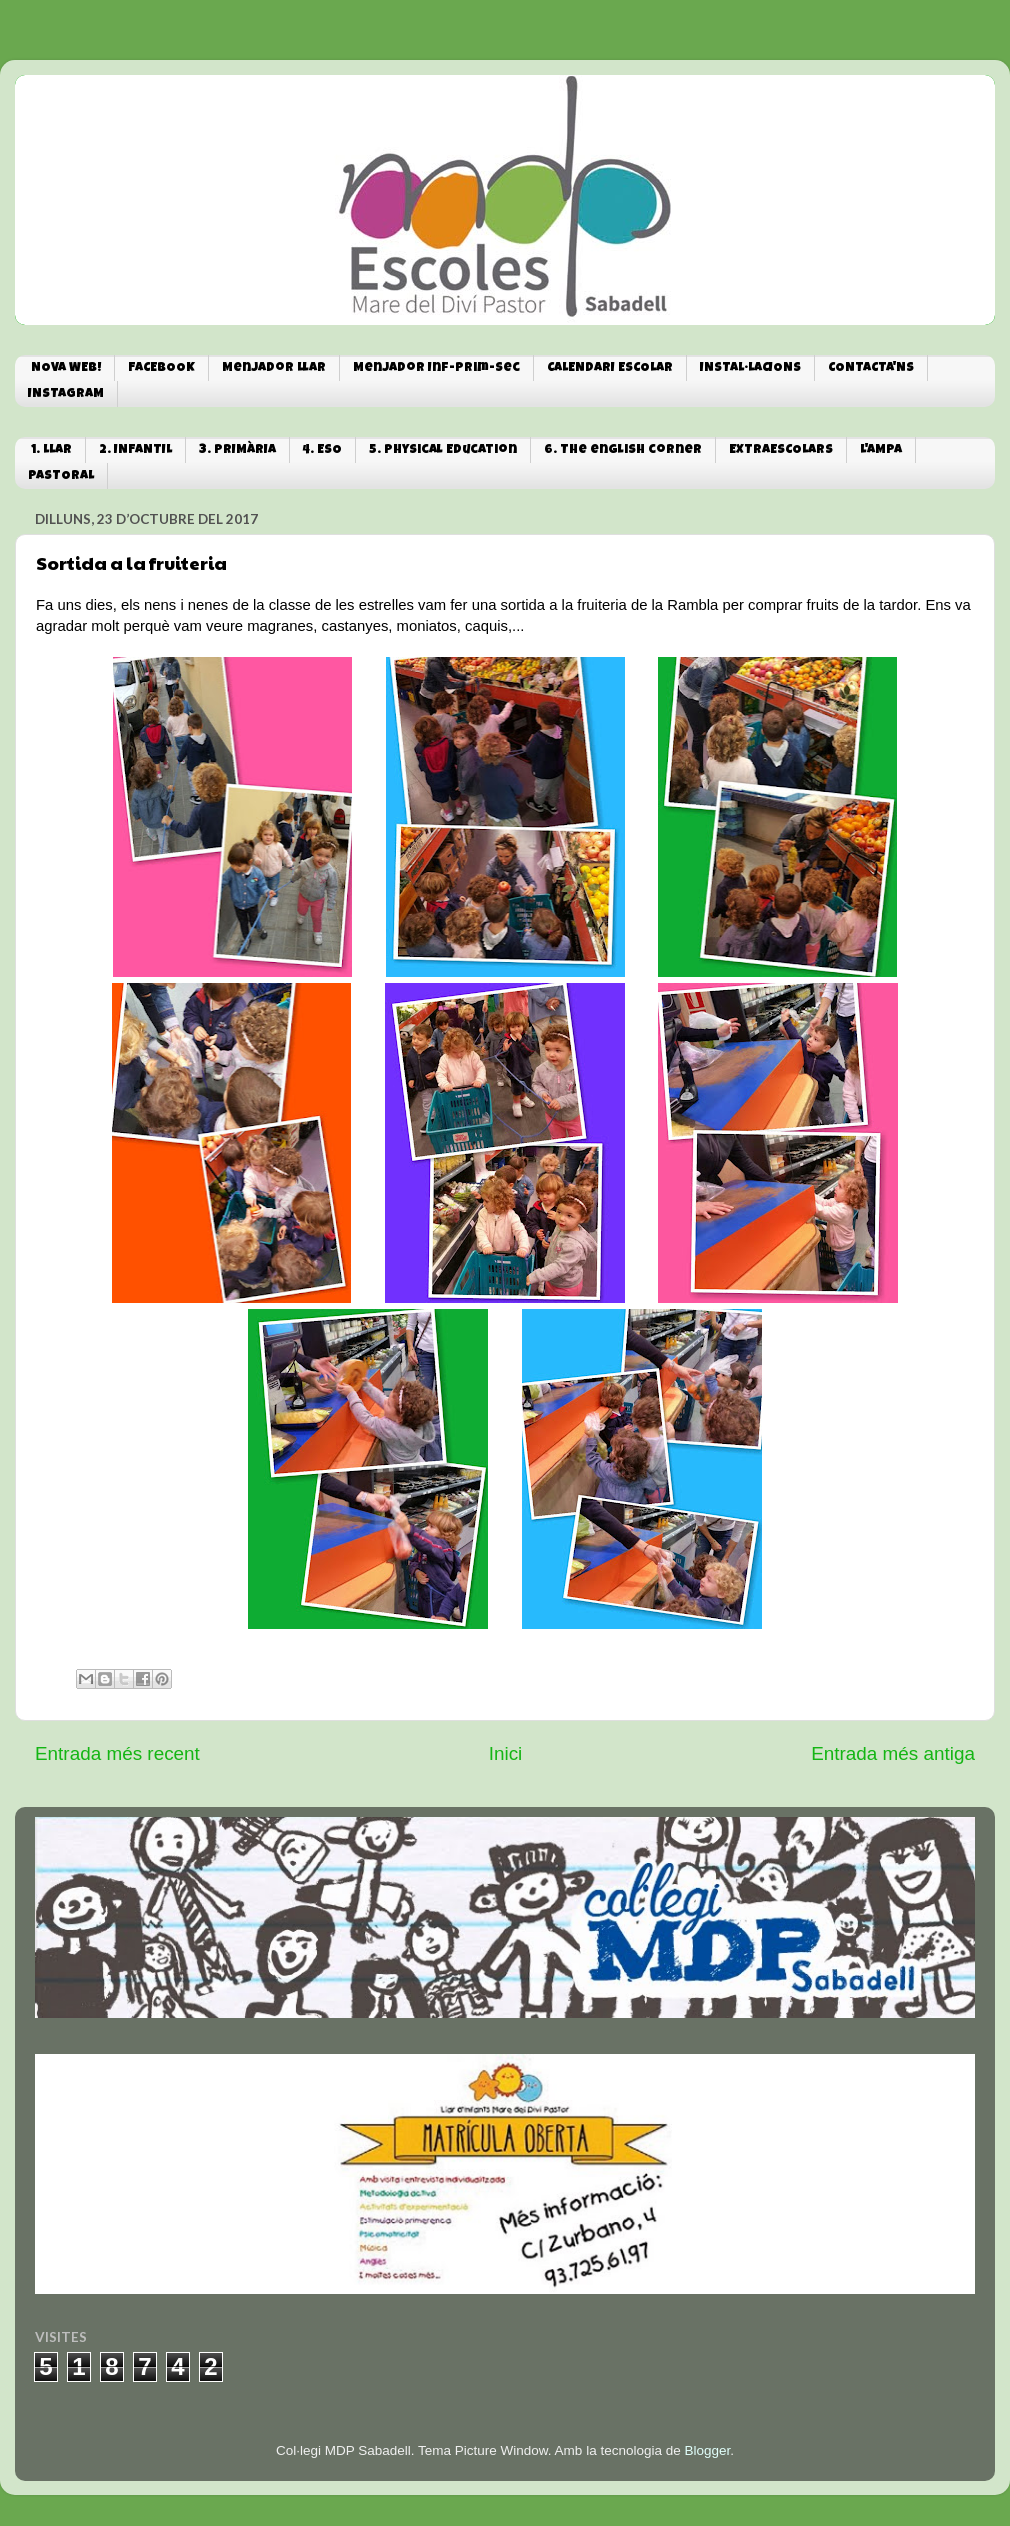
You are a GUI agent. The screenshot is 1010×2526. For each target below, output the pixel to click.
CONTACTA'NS (871, 368)
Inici (506, 1753)
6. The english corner (623, 450)
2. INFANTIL (135, 450)
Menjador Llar (274, 368)
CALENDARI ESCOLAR (610, 368)
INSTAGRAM (66, 394)
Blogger (707, 2450)
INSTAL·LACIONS (750, 368)
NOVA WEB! (66, 368)
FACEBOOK (161, 368)
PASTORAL (61, 476)
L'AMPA (881, 450)
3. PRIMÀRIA (237, 450)
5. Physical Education (443, 450)
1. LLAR (51, 450)
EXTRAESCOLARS (781, 450)
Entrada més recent (117, 1753)
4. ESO (322, 450)
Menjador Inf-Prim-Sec (436, 368)
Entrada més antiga (893, 1753)
